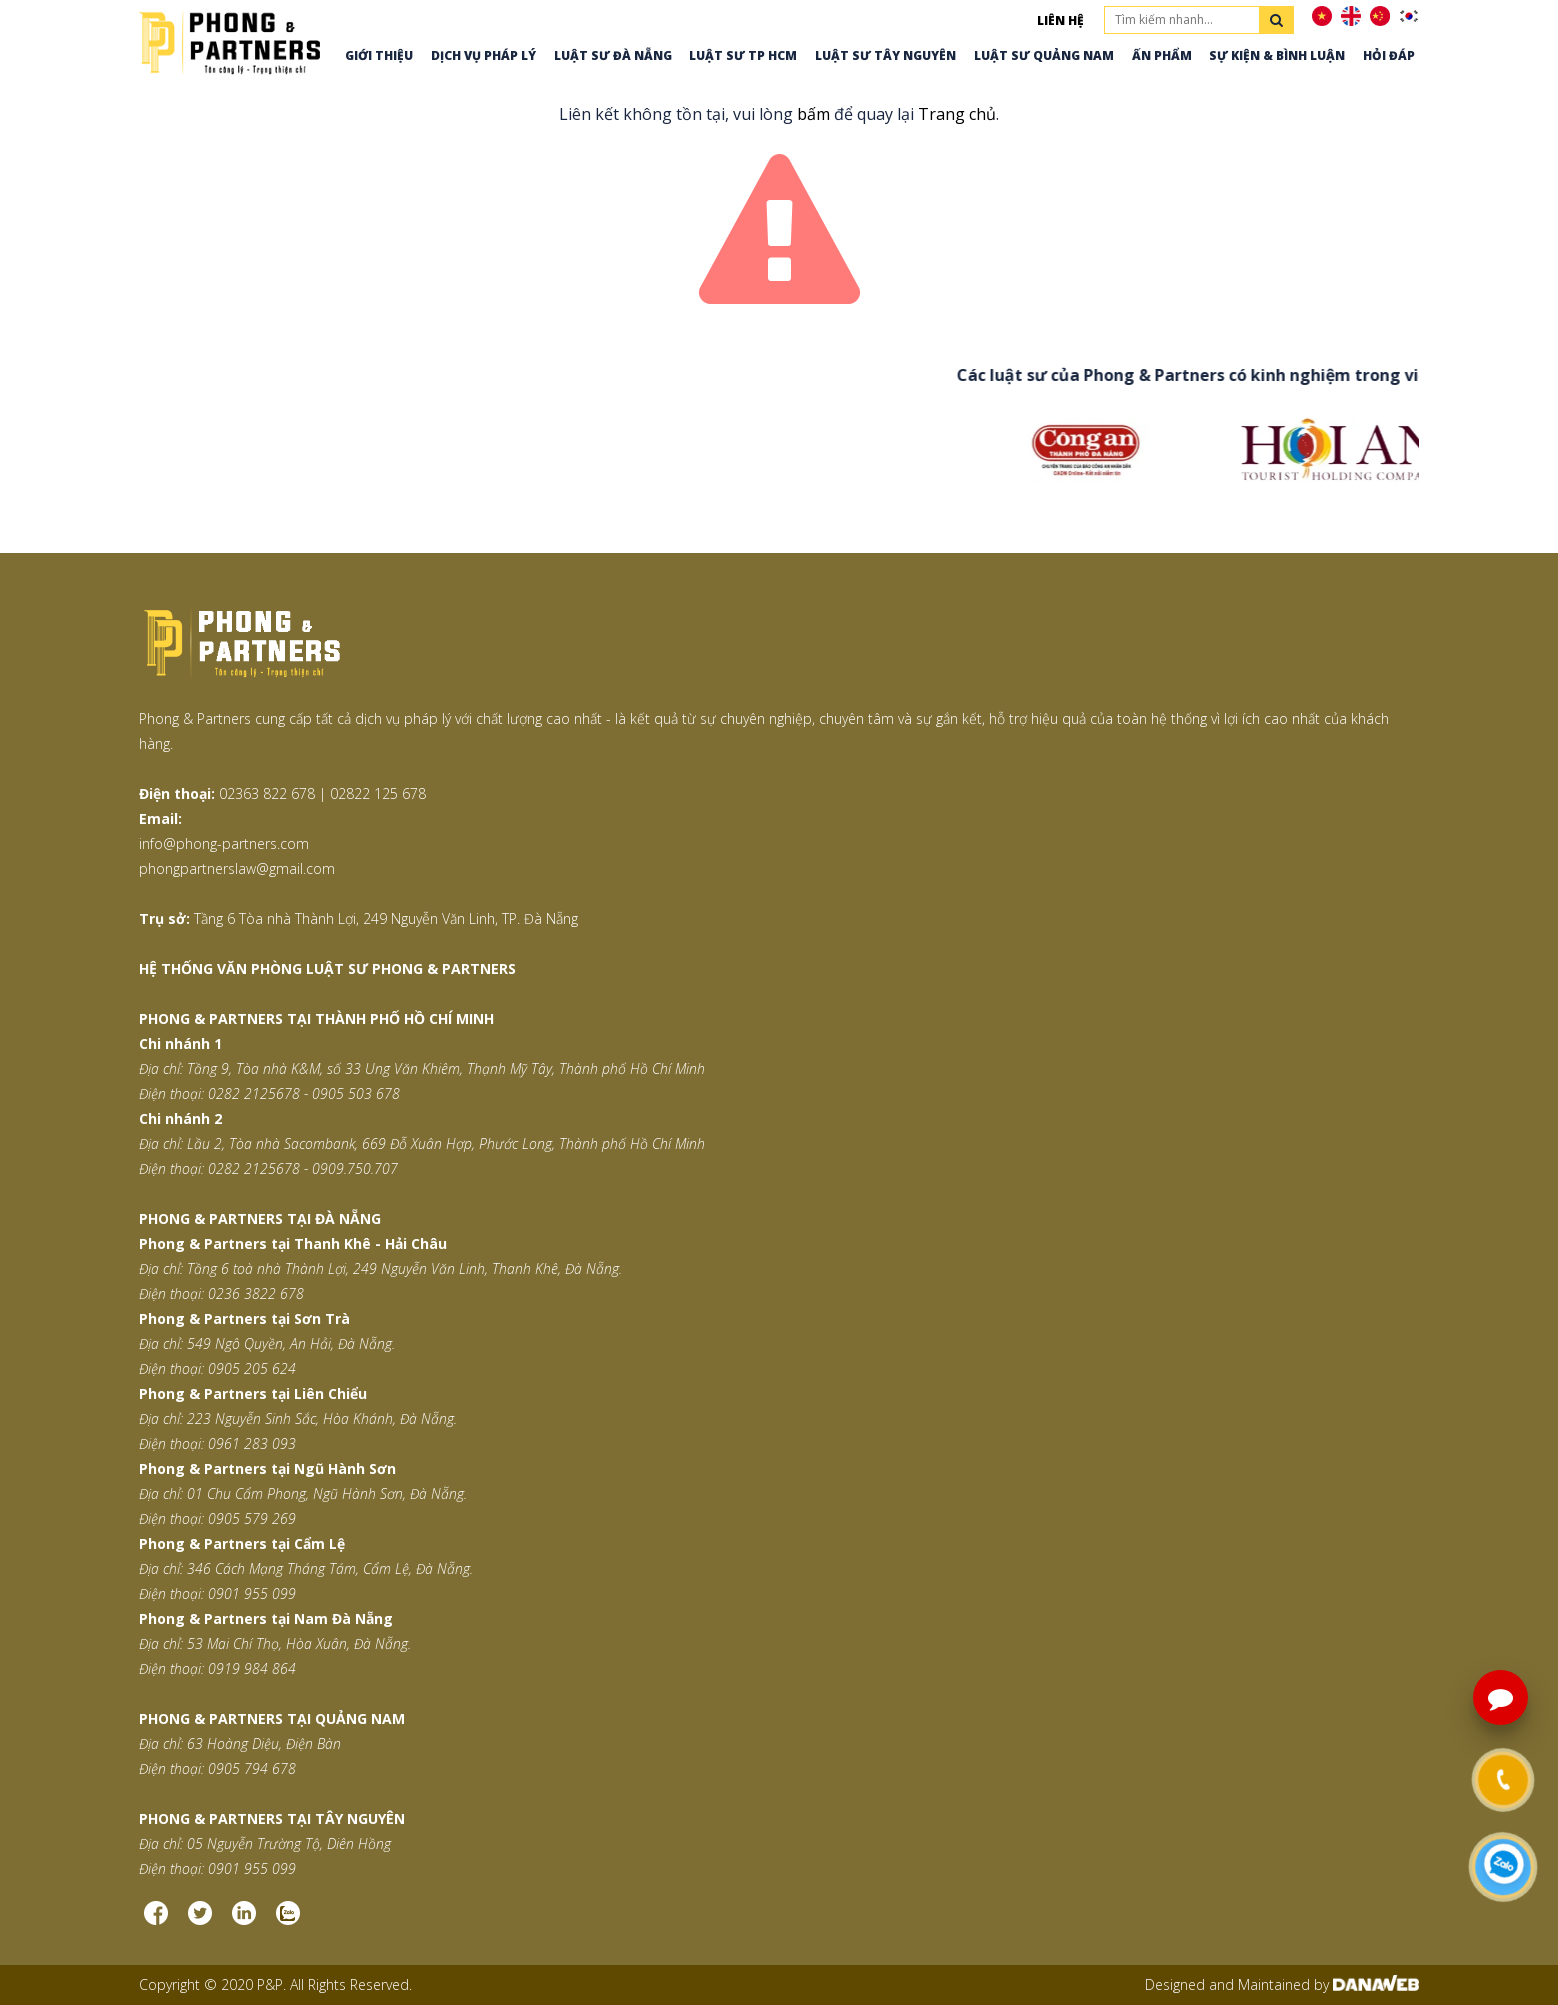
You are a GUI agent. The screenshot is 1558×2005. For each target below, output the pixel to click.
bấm (813, 114)
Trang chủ (957, 114)
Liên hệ (1060, 20)
